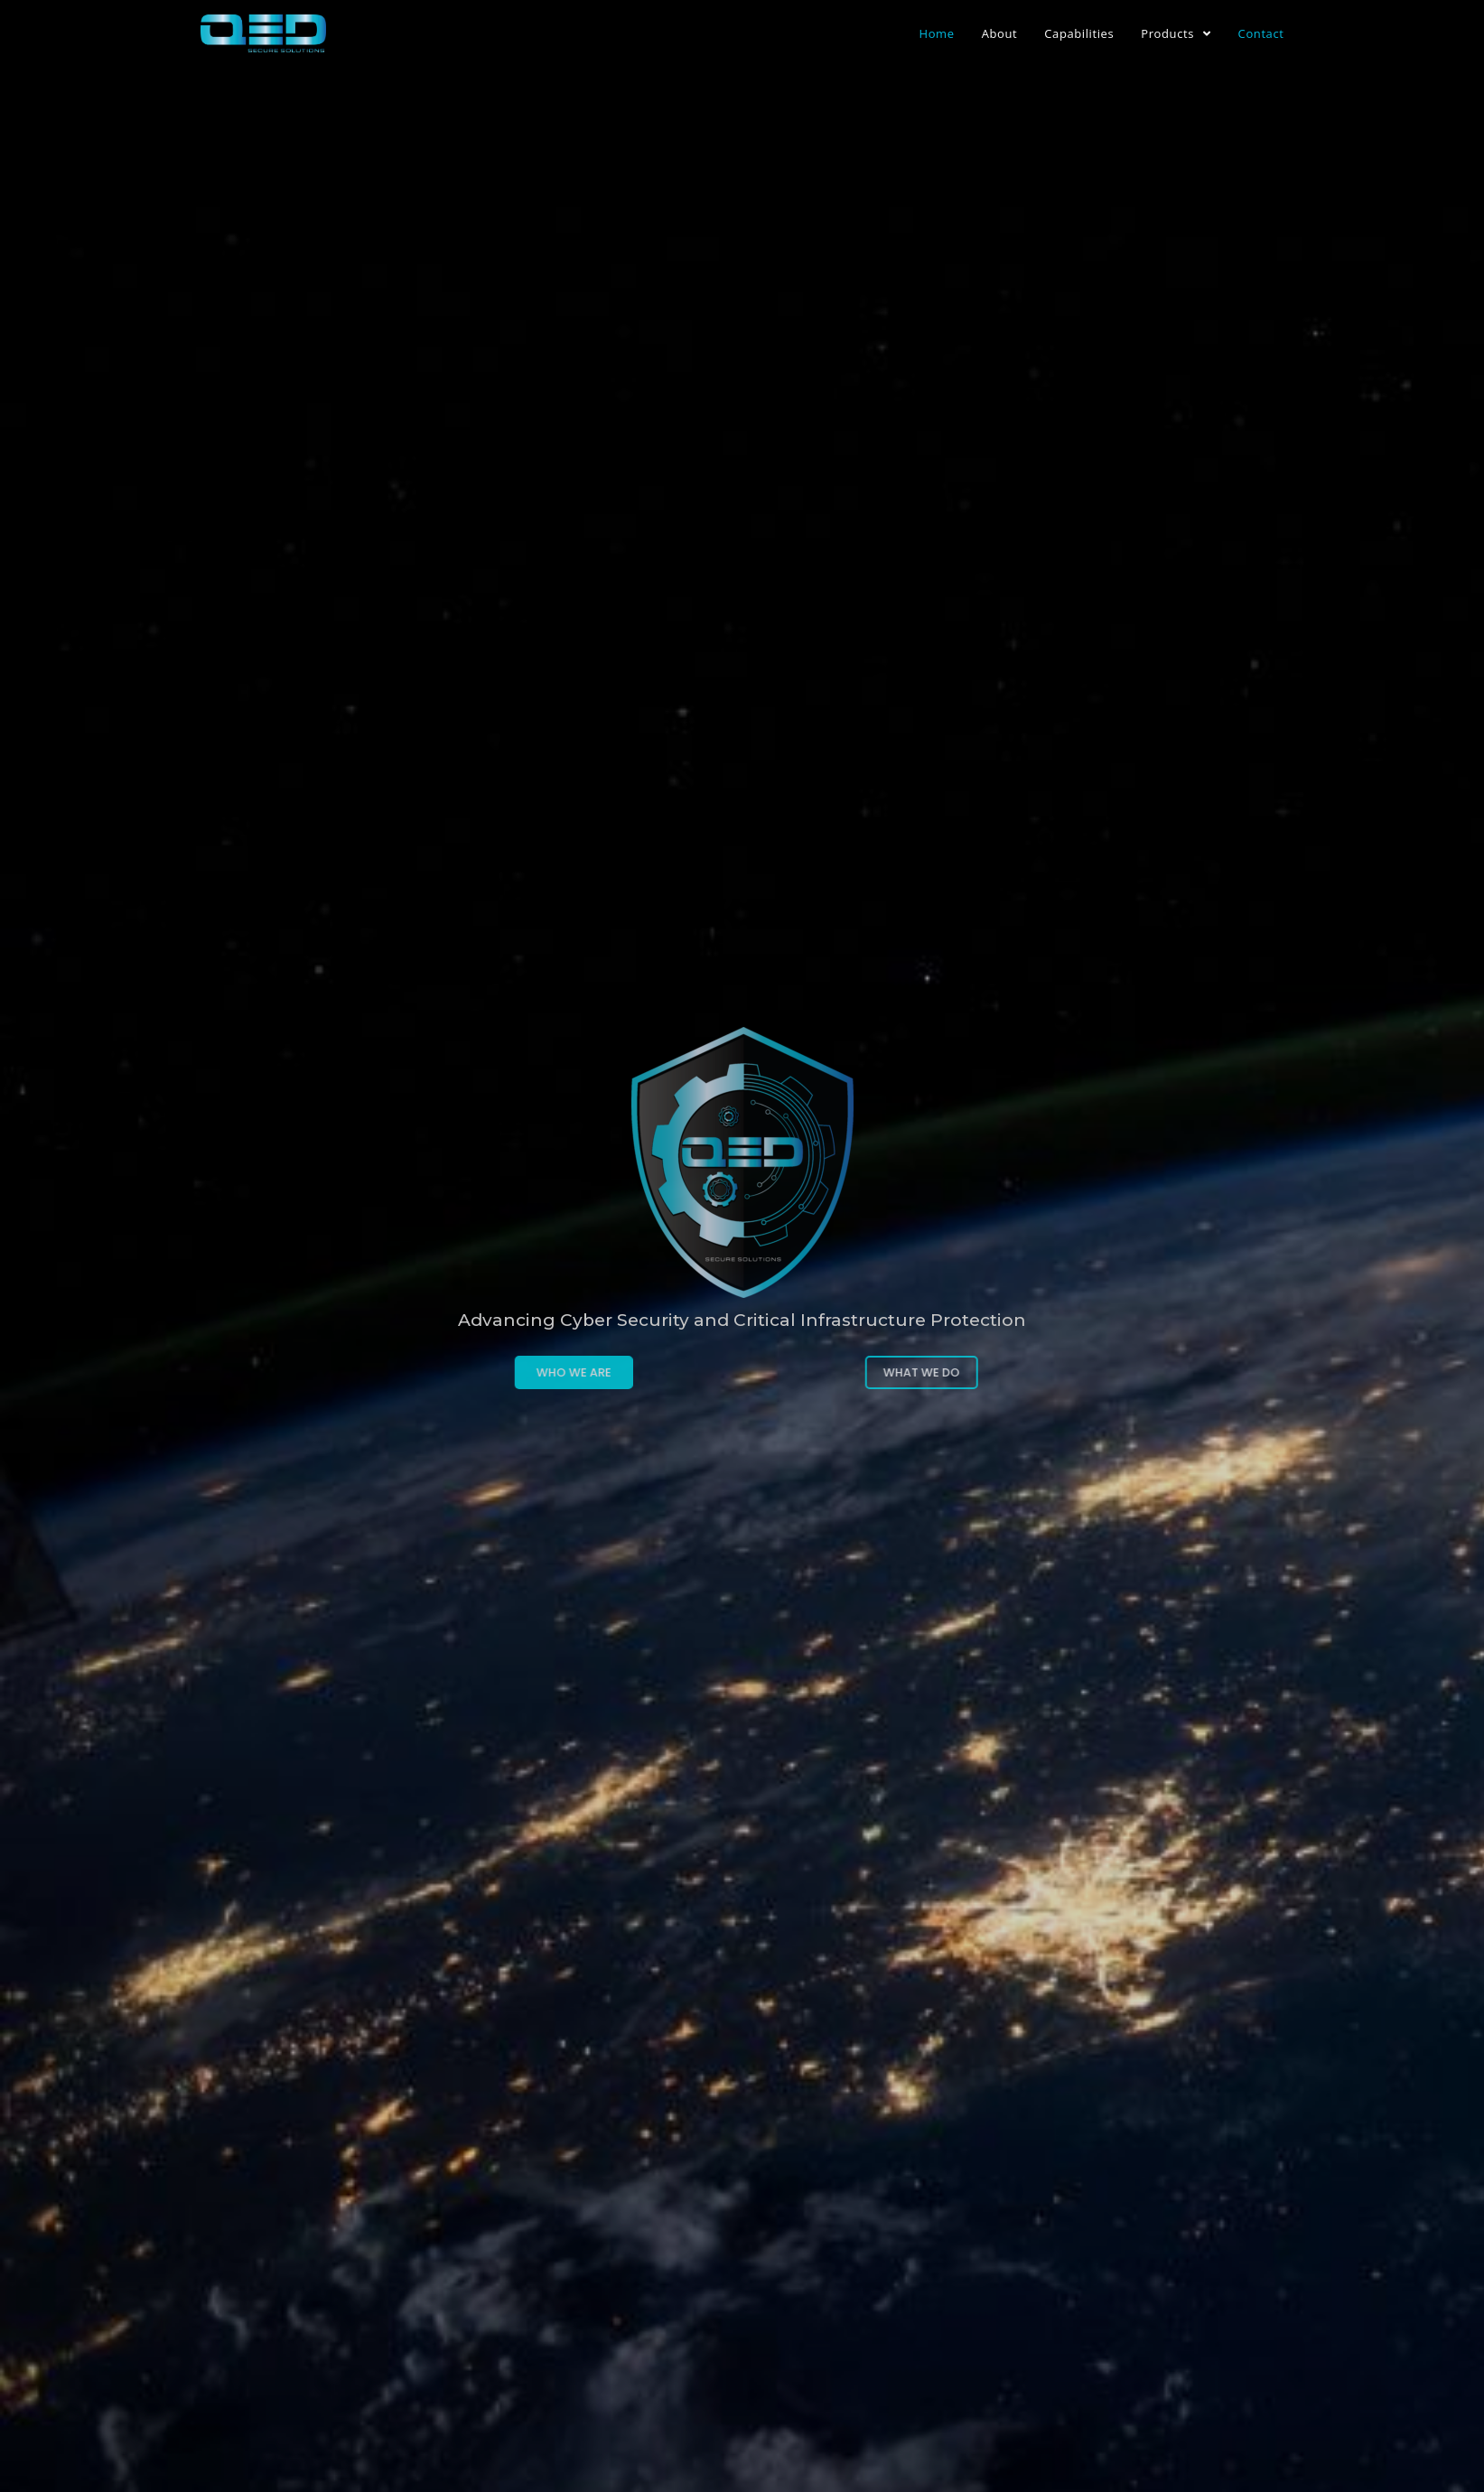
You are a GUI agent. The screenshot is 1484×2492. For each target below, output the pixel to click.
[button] (507, 1372)
